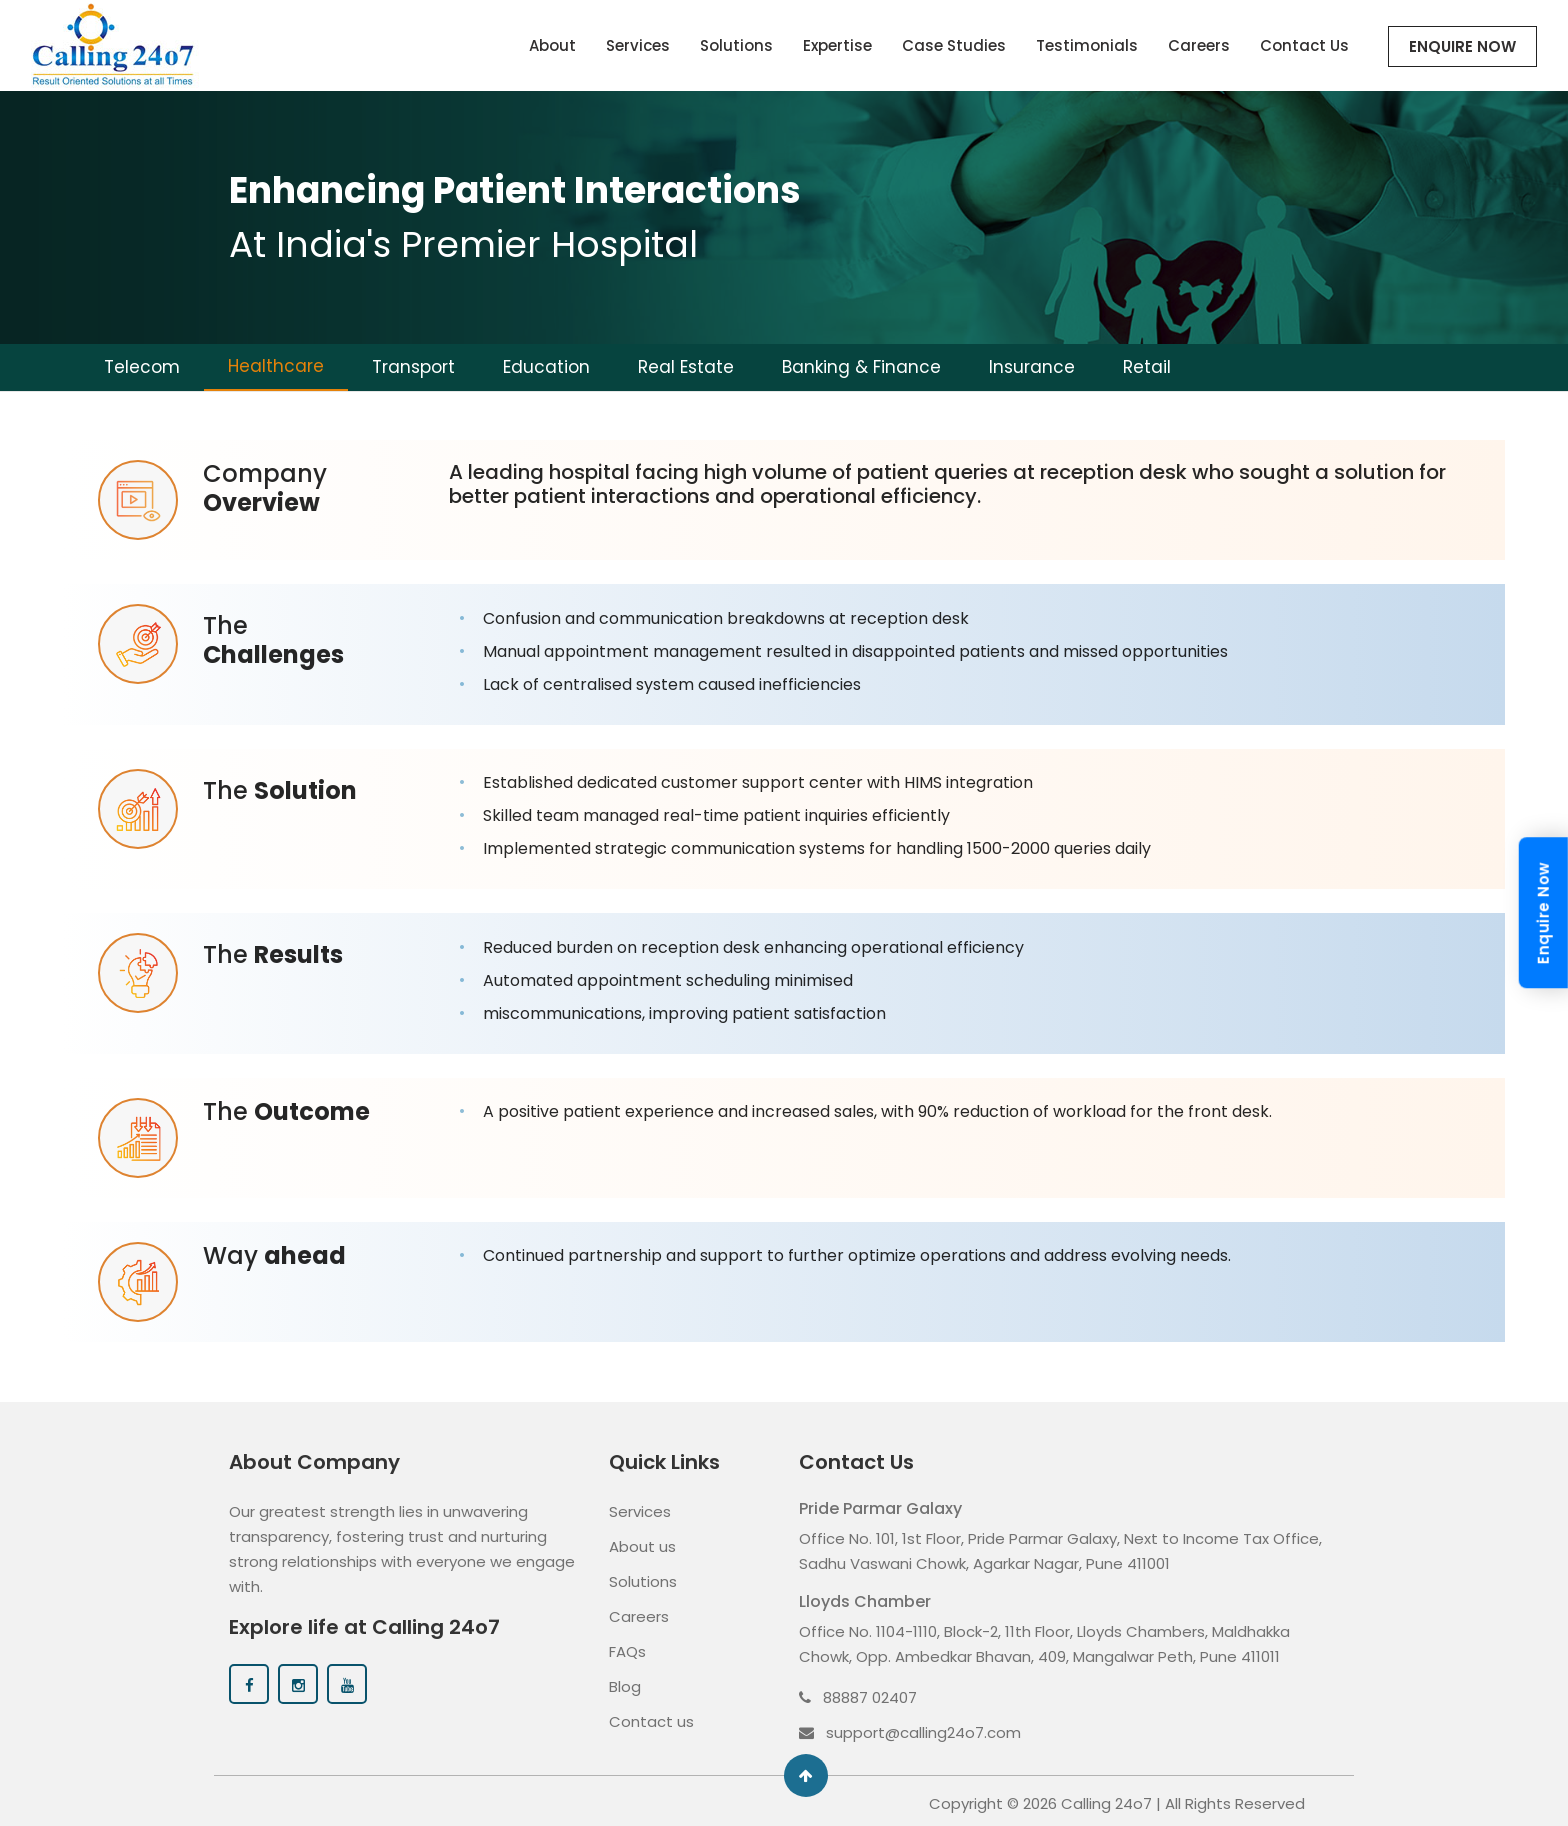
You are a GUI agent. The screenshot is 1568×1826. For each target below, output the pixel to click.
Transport (413, 367)
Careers (1199, 45)
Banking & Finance (861, 367)
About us (642, 1541)
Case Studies (954, 45)
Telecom (142, 367)
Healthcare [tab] (276, 366)
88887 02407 (858, 1692)
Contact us (651, 1716)
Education (546, 367)
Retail (1147, 367)
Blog (625, 1681)
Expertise (837, 45)
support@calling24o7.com (910, 1727)
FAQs (627, 1646)
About (552, 45)
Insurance (1032, 367)
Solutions (736, 45)
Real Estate (686, 367)
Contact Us (1304, 45)
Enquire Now (1462, 46)
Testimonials (1087, 45)
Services (638, 45)
